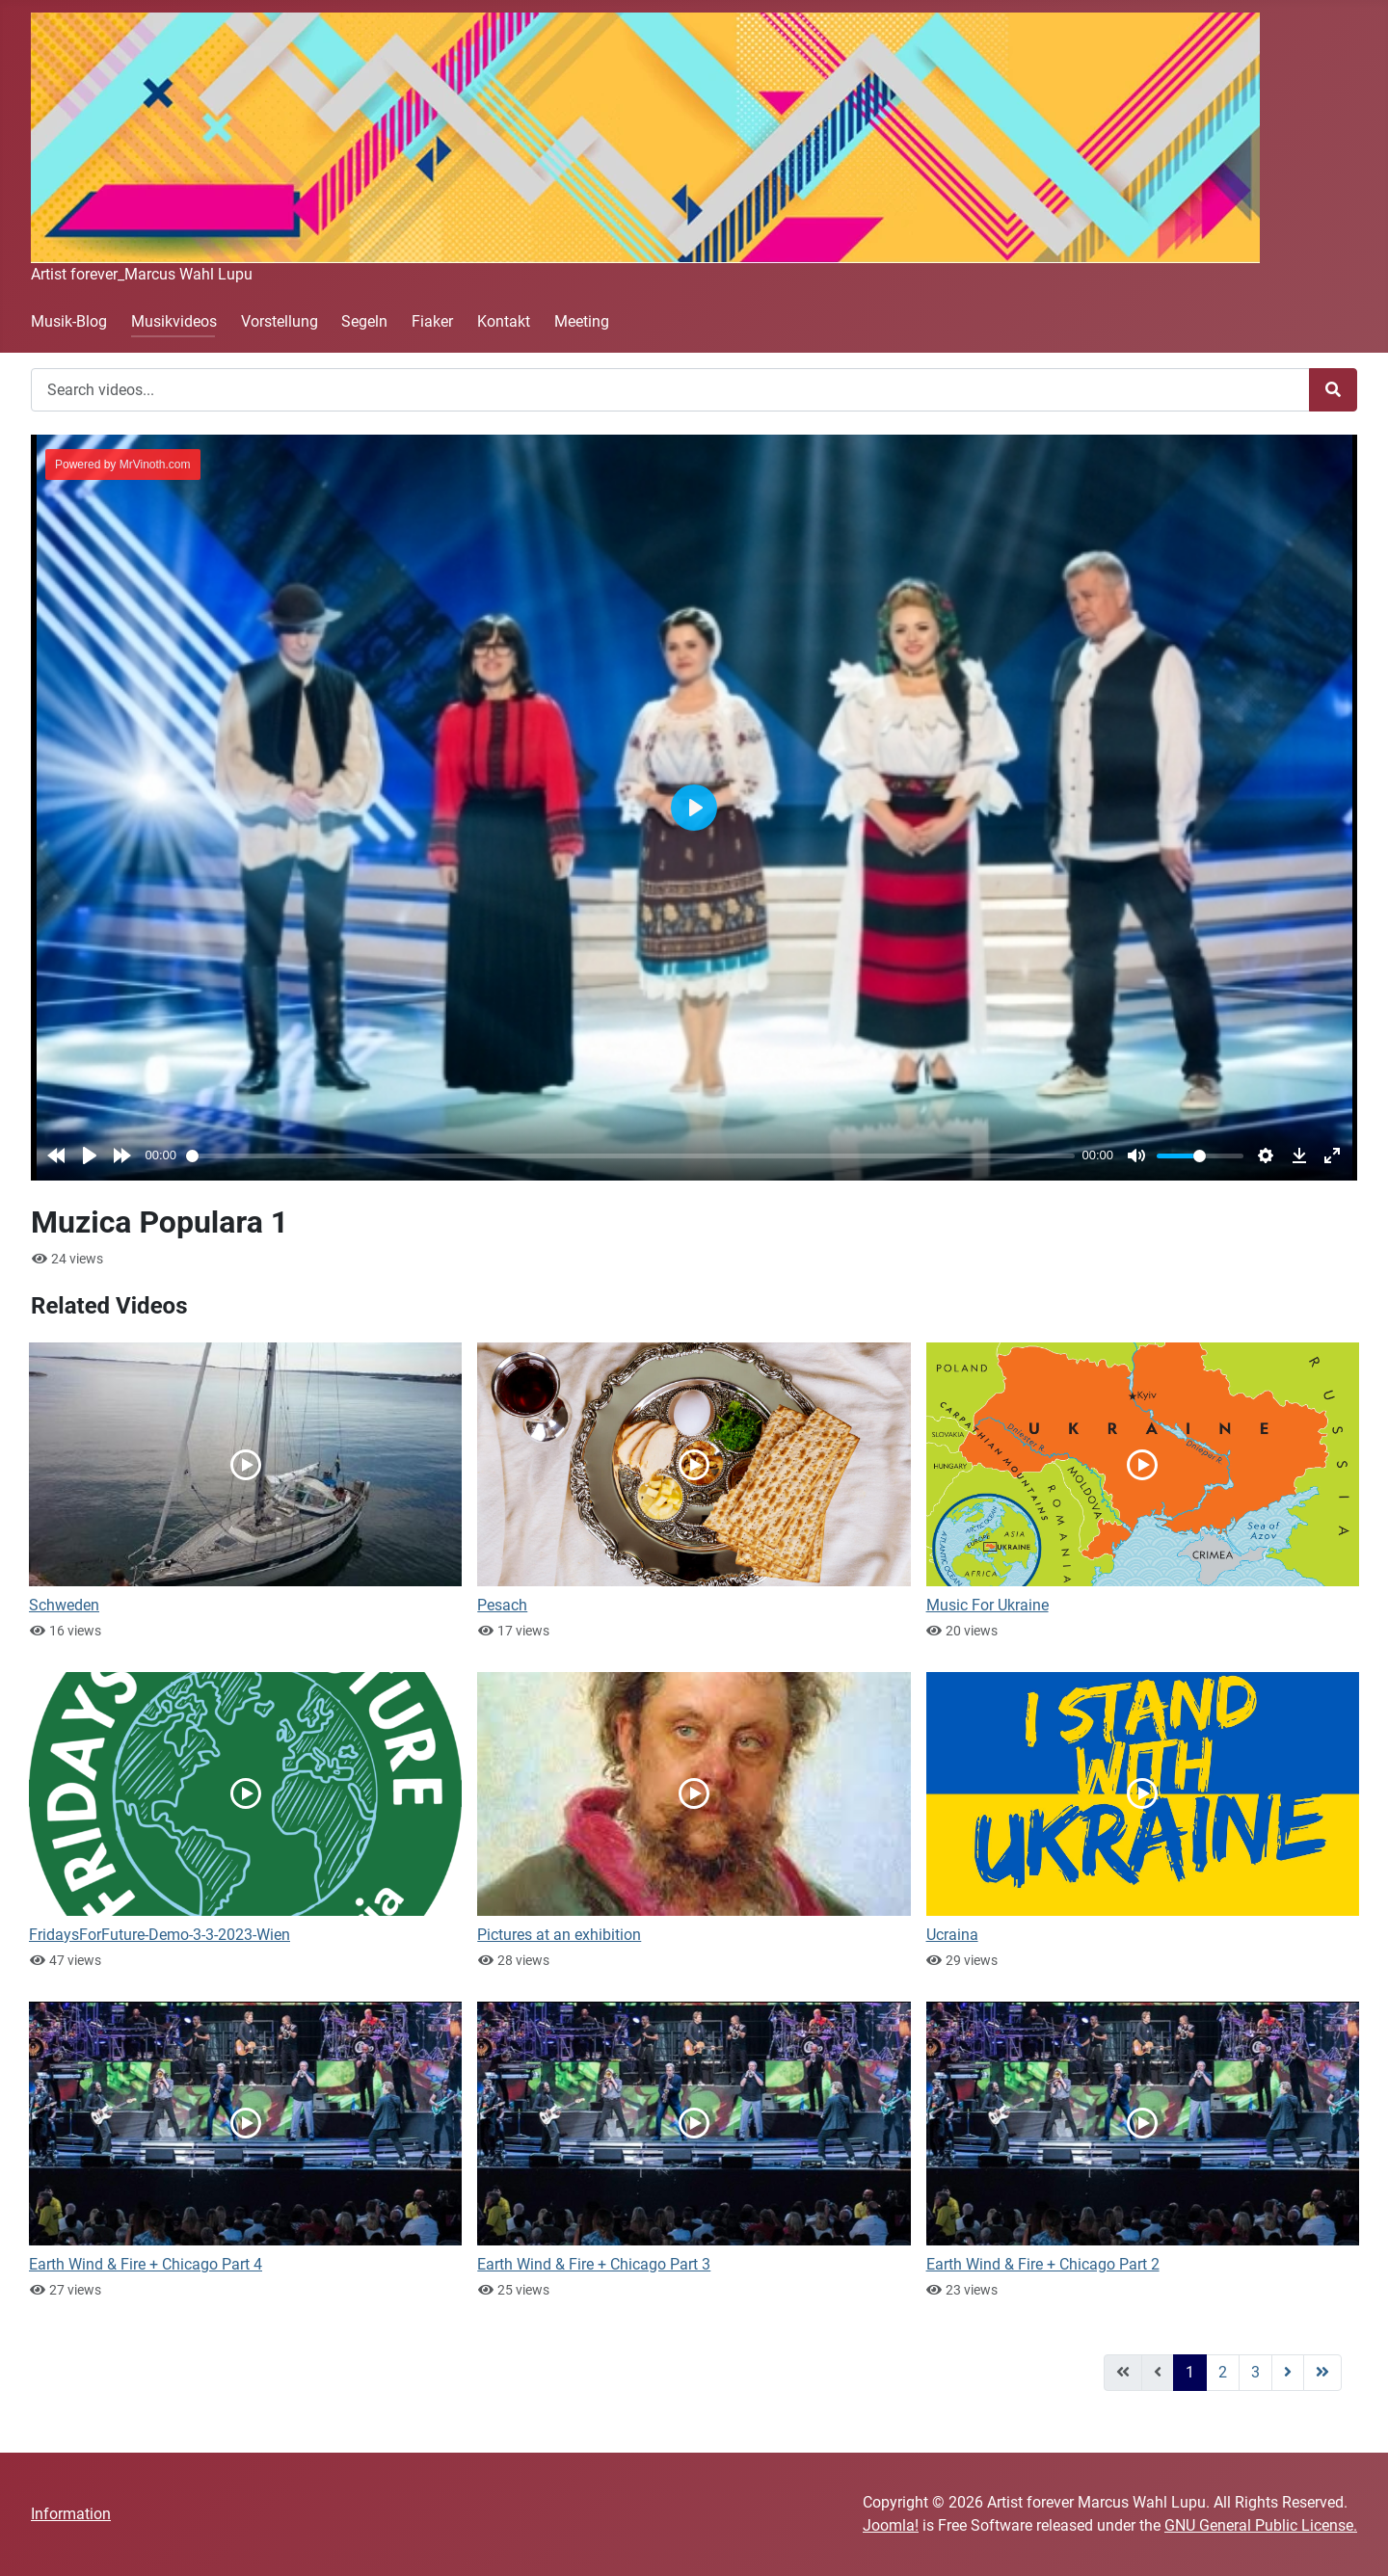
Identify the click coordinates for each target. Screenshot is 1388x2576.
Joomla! (891, 2525)
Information (71, 2514)
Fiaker (432, 321)
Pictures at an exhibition (559, 1934)
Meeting (581, 321)
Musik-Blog (69, 321)
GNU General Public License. (1260, 2525)
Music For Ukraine (987, 1605)
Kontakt (503, 321)
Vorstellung (279, 321)
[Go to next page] (1287, 2372)
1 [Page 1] (1190, 2372)
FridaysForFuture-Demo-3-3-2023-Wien (159, 1934)
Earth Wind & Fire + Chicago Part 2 (1043, 2264)
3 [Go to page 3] (1255, 2372)
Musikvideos (174, 321)
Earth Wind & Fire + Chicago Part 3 (593, 2264)
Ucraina (952, 1934)
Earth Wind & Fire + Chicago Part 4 (145, 2264)
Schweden (64, 1605)
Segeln (364, 321)
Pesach (502, 1605)
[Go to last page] (1322, 2372)
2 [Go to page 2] (1222, 2372)
